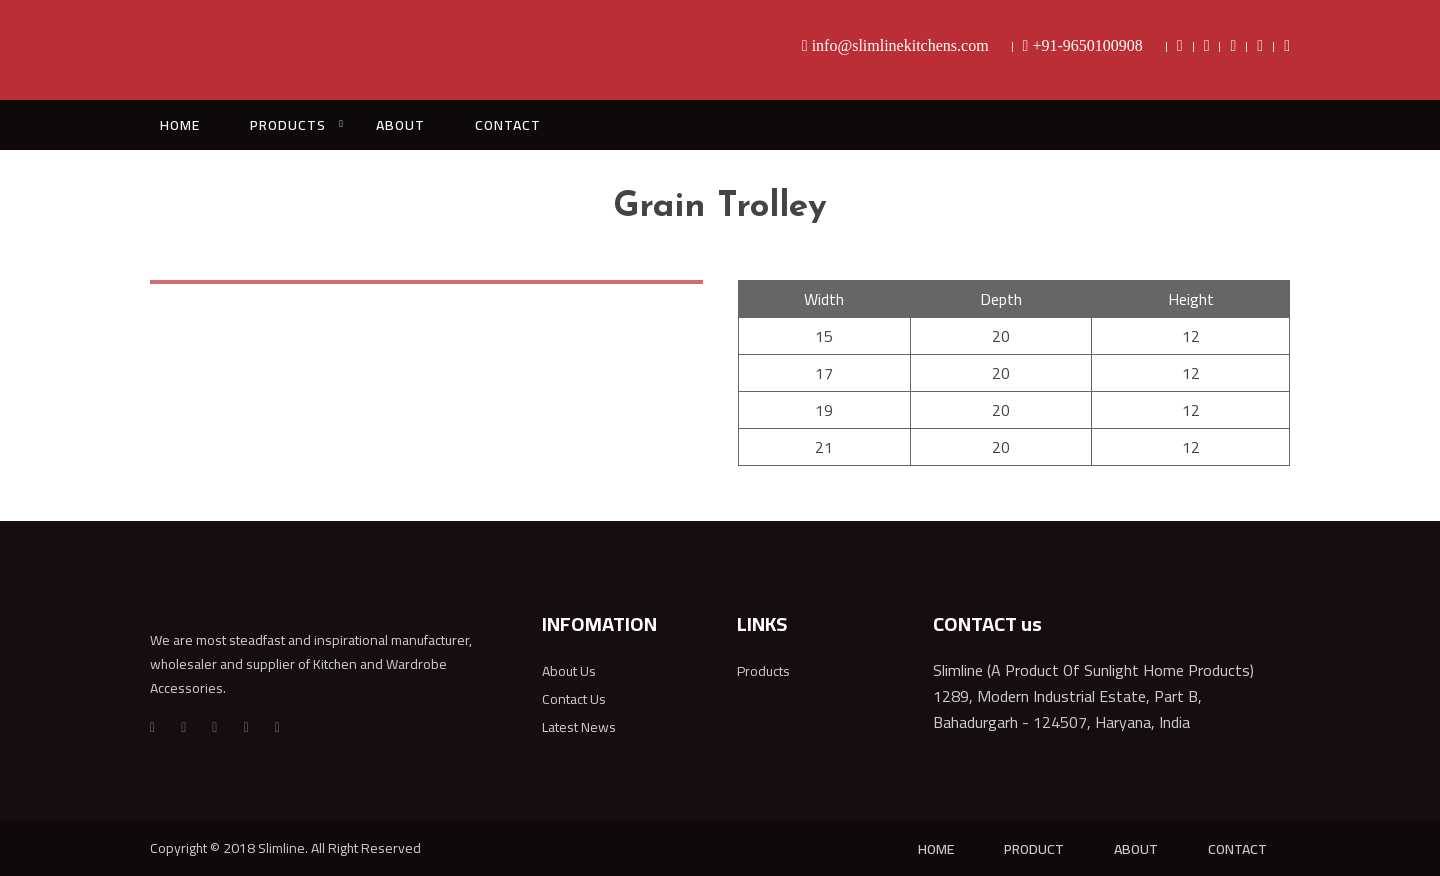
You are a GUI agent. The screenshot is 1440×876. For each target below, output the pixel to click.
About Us (569, 671)
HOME (180, 125)
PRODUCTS (288, 125)
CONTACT (508, 125)
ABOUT (400, 125)
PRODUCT (1034, 849)
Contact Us (574, 699)
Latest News (579, 727)
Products (763, 671)
